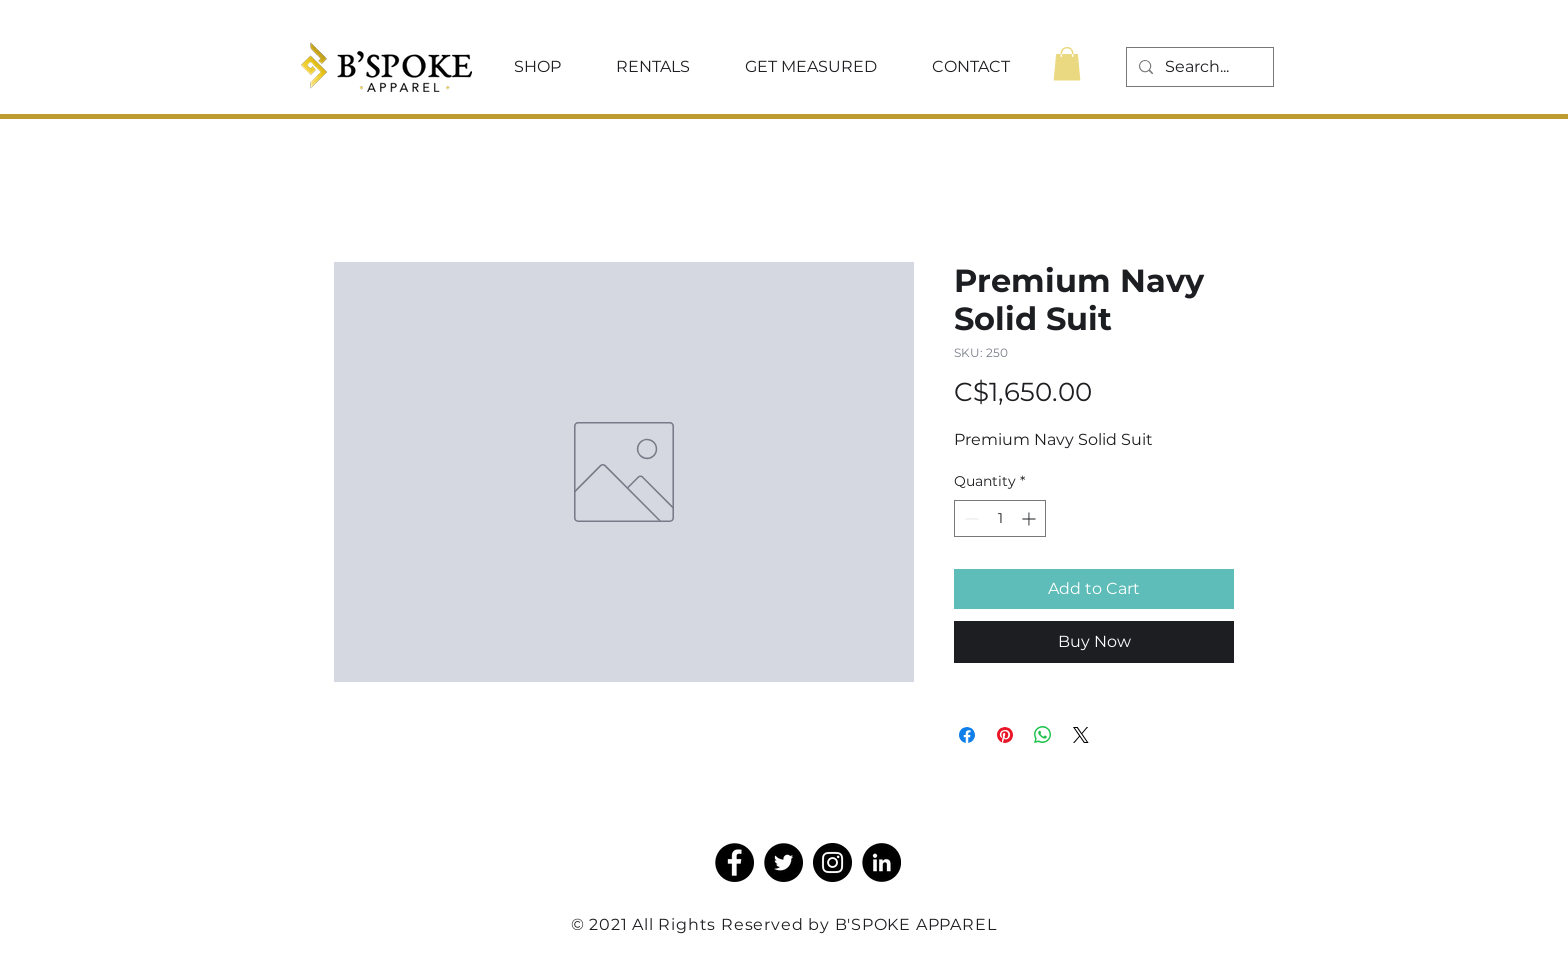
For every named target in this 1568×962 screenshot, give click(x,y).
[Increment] (1030, 518)
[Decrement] (969, 518)
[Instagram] (832, 862)
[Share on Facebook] (967, 735)
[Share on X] (1081, 735)
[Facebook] (734, 862)
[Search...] (1198, 67)
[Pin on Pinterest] (1005, 735)
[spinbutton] (1000, 518)
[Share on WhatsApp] (1043, 735)
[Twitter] (783, 862)
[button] (537, 67)
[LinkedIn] (881, 862)
